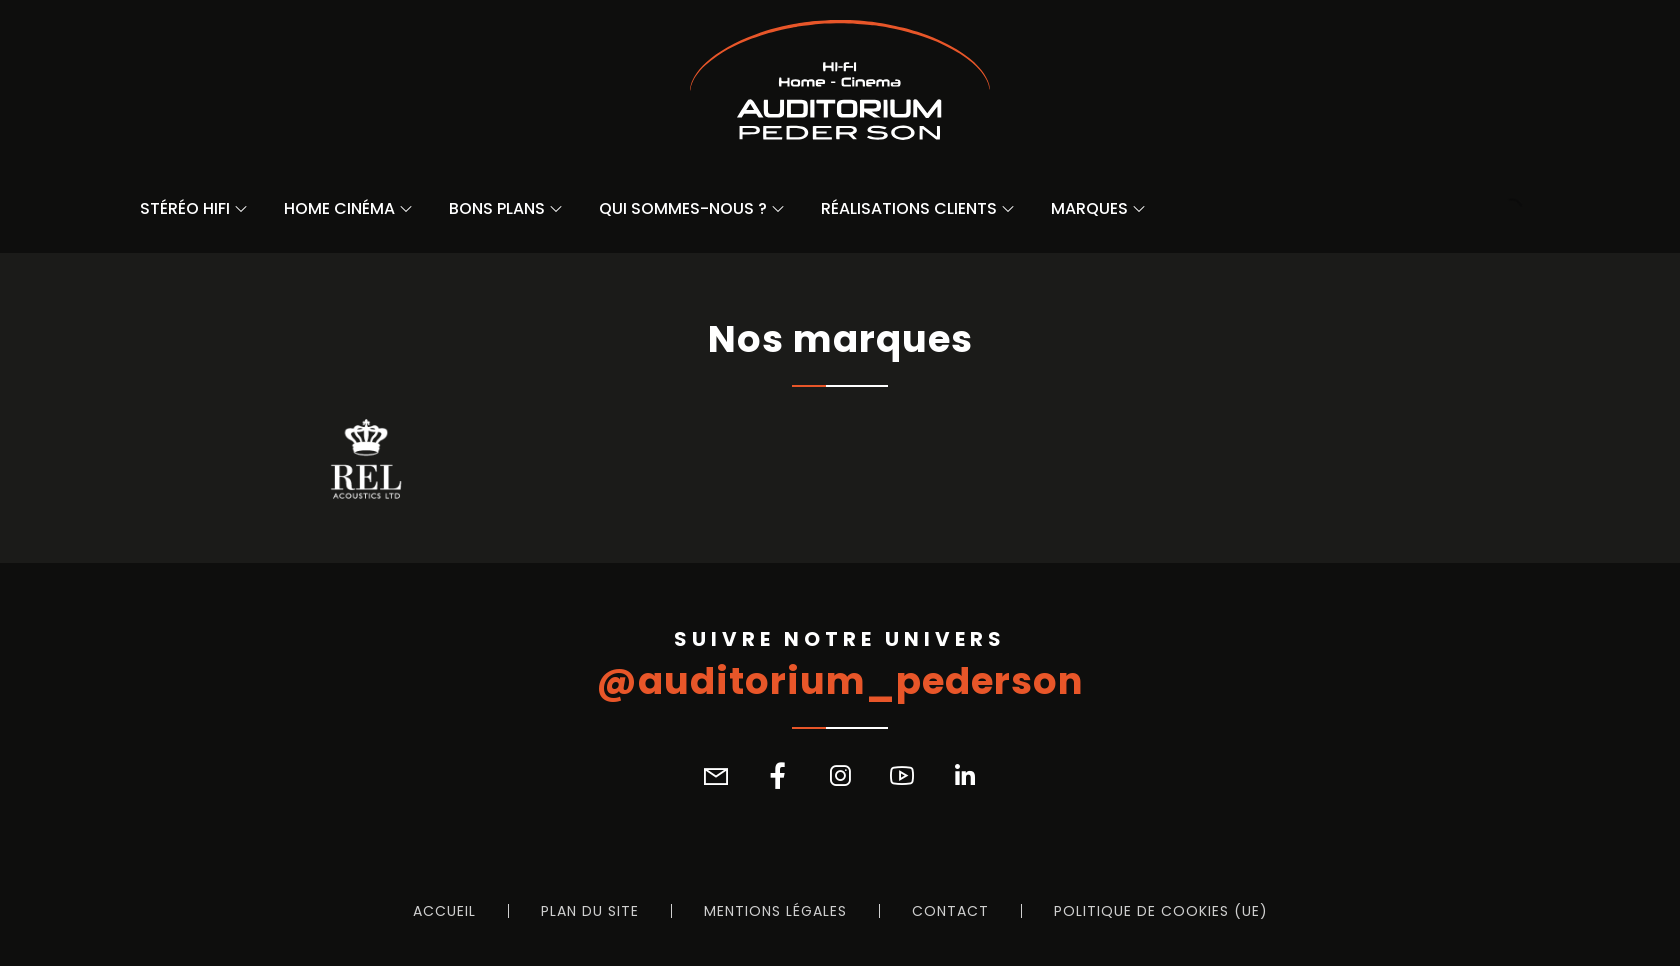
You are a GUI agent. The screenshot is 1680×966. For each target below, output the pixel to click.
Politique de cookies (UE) (1161, 911)
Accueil (444, 911)
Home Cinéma (339, 208)
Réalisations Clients (909, 208)
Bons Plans (497, 208)
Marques (1089, 208)
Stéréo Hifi (185, 208)
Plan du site (590, 911)
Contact (950, 911)
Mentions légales (775, 911)
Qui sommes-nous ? (683, 208)
